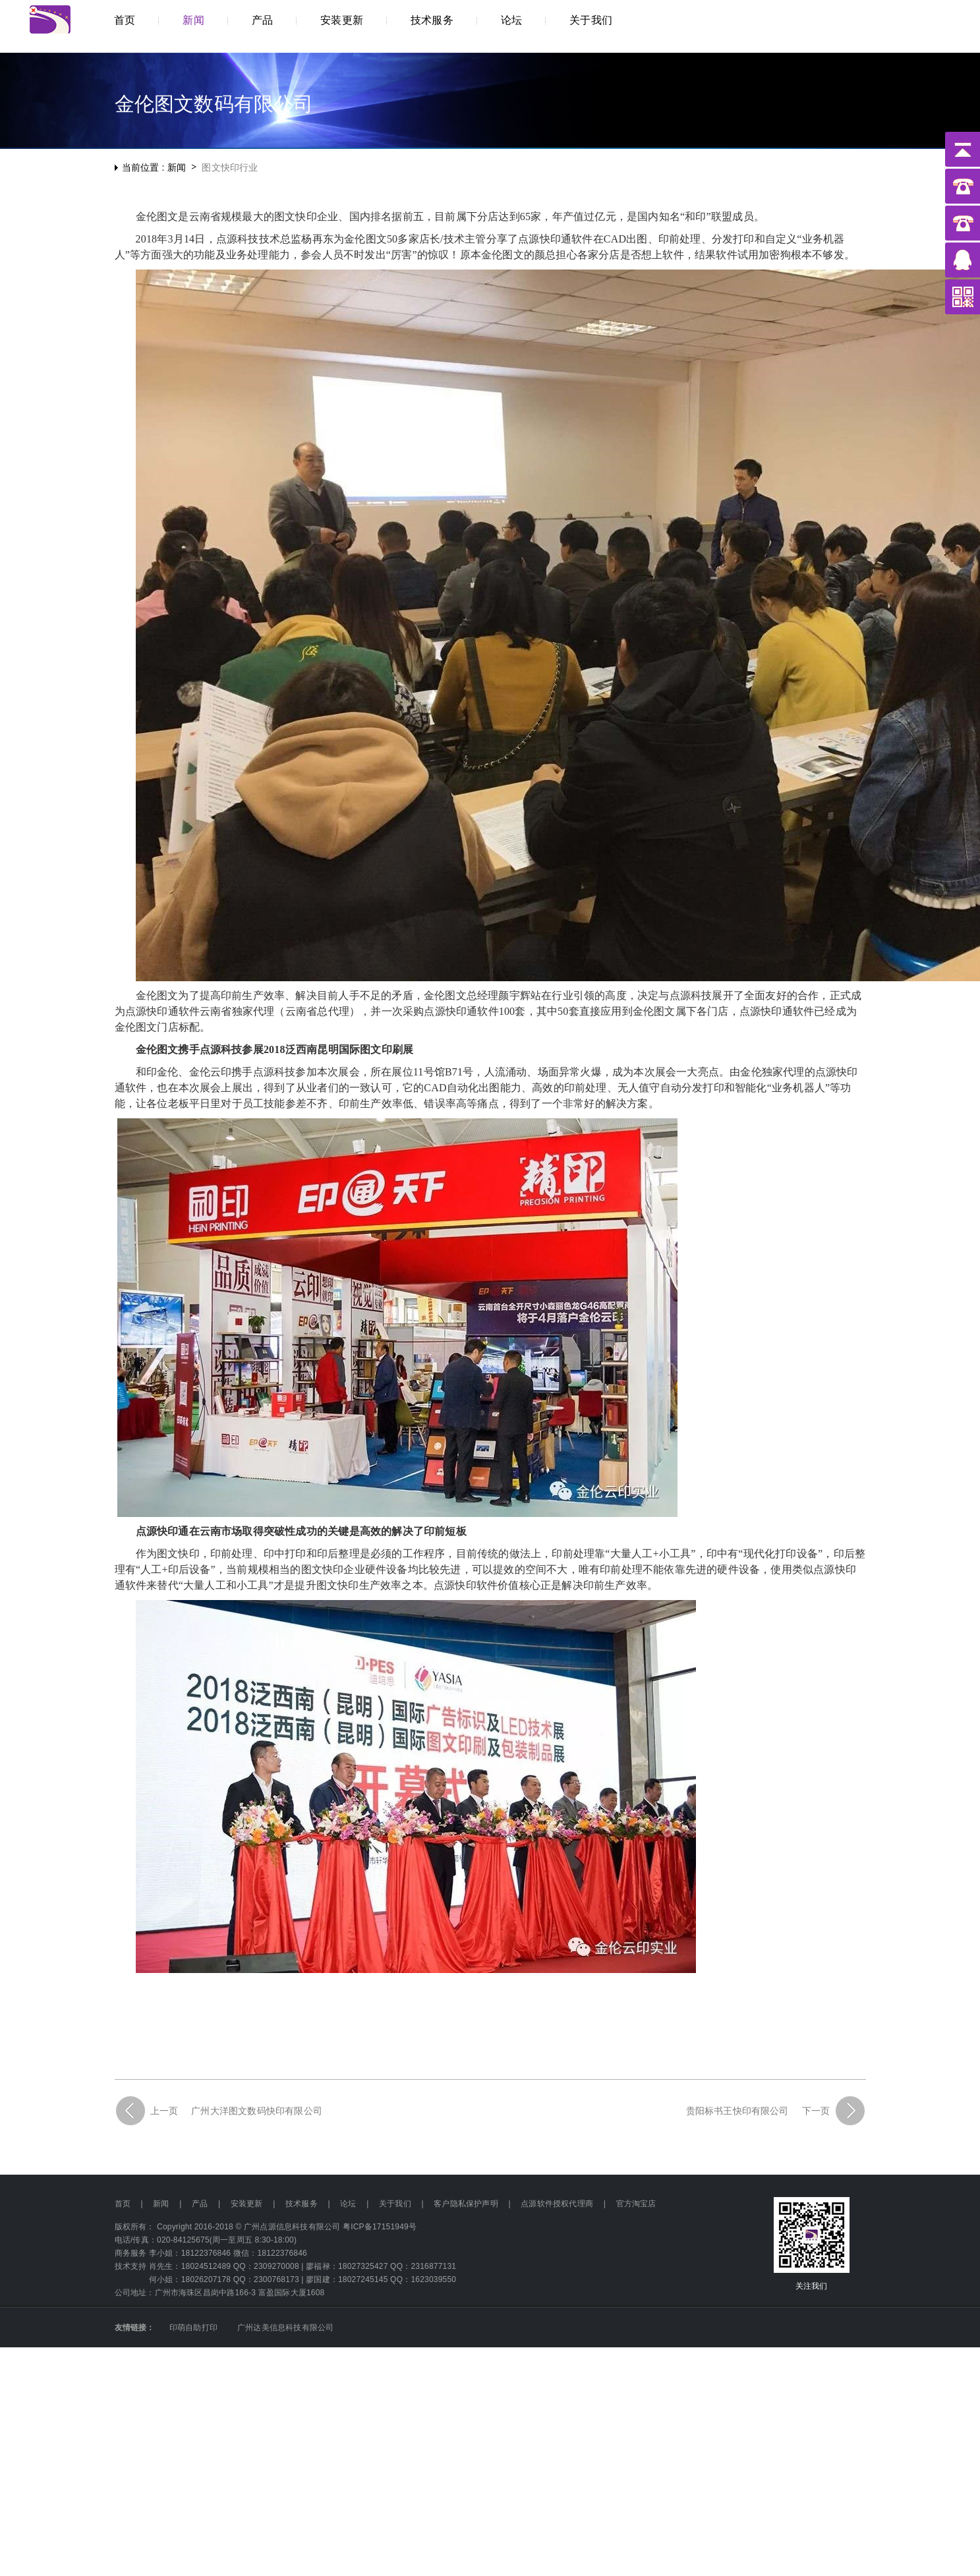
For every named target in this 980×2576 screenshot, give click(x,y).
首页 (124, 20)
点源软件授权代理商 (557, 2203)
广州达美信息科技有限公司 (285, 2327)
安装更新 (247, 2203)
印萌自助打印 (193, 2327)
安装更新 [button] (341, 20)
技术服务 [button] (432, 20)
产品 (200, 2203)
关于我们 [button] (590, 20)
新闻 (161, 2203)
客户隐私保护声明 (466, 2203)
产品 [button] (262, 20)
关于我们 (395, 2203)
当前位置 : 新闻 (154, 167)
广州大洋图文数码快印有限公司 (256, 2110)
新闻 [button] (193, 20)
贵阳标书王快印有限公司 (737, 2110)
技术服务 (301, 2203)
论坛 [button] (511, 20)
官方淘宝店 (636, 2203)
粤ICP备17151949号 (380, 2226)
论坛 (348, 2203)
